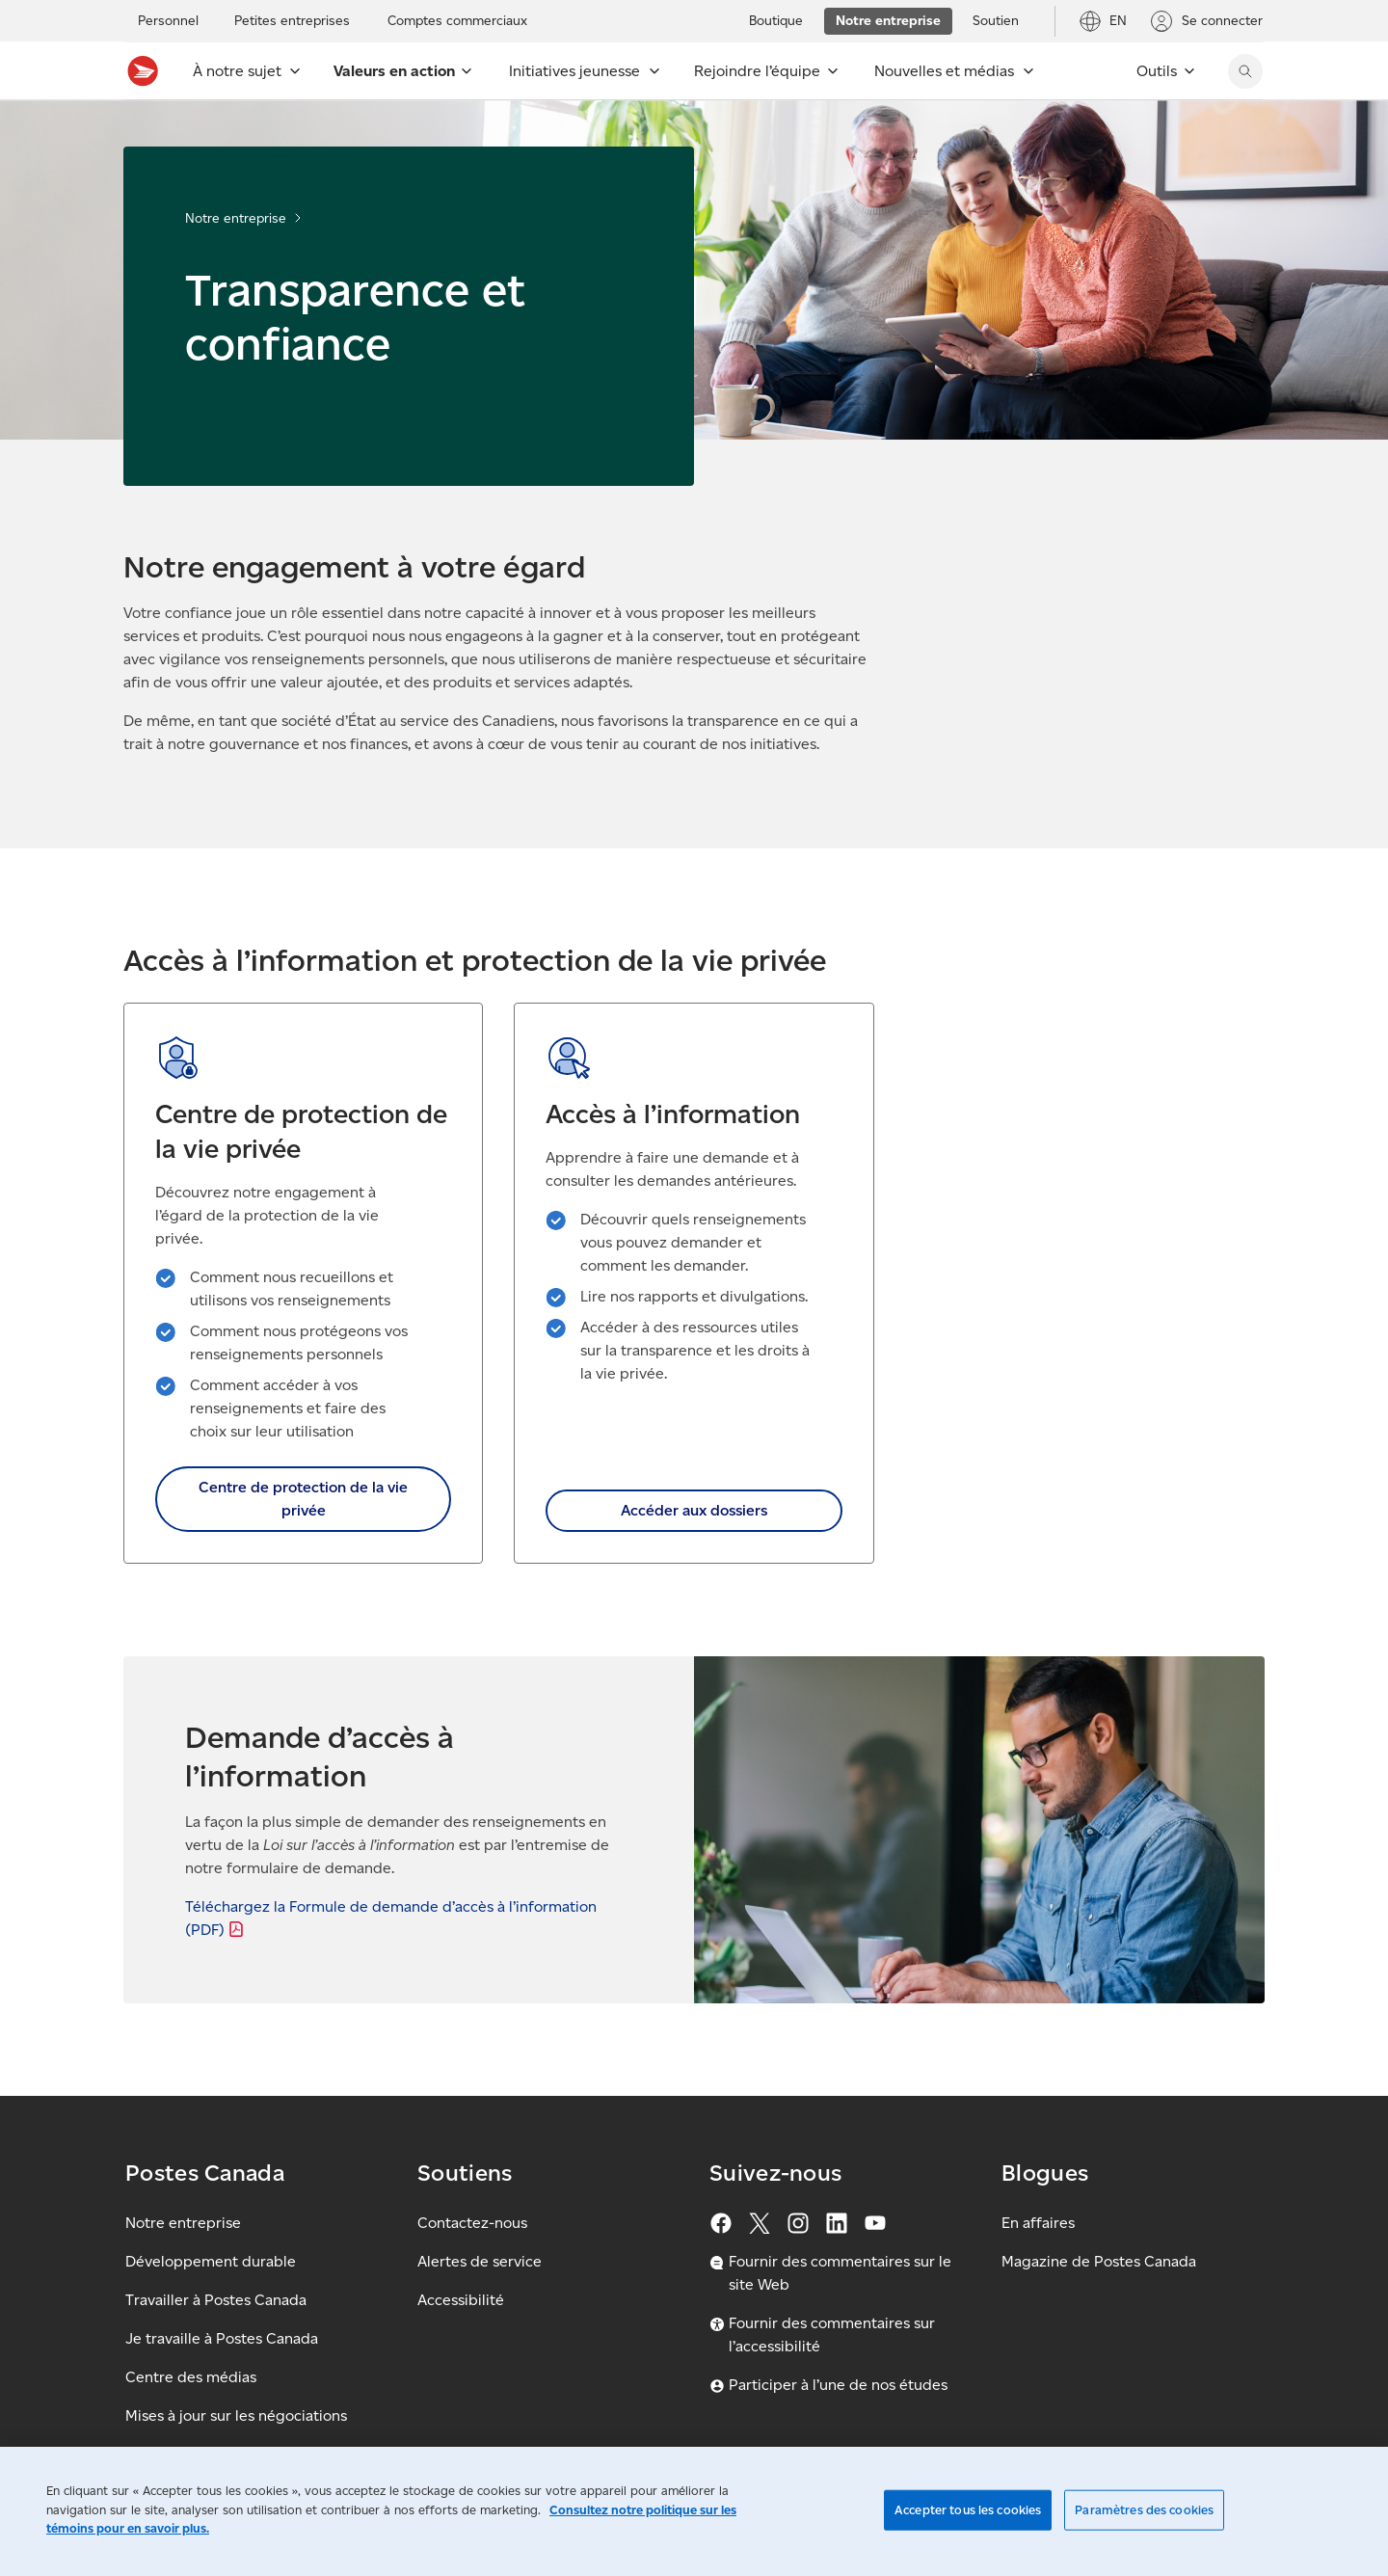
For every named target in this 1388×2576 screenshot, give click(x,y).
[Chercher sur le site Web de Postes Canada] (1245, 71)
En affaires (1038, 2223)
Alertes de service (479, 2261)
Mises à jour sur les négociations (236, 2415)
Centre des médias (190, 2377)
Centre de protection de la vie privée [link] (303, 1498)
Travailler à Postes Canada (216, 2300)
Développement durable (210, 2261)
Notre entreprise (235, 218)
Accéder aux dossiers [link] (694, 1510)
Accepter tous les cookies (967, 2510)
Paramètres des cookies (1144, 2510)
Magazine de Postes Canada (1098, 2261)
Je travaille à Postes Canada (221, 2338)
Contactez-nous (472, 2223)
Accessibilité (460, 2300)
